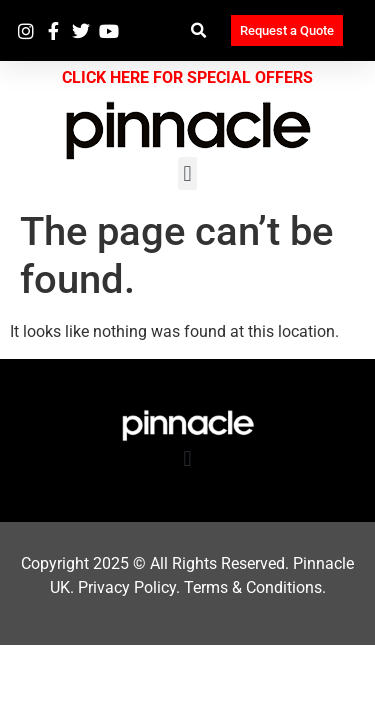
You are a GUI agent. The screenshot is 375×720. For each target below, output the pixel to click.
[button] (199, 30)
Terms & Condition (249, 587)
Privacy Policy (127, 587)
